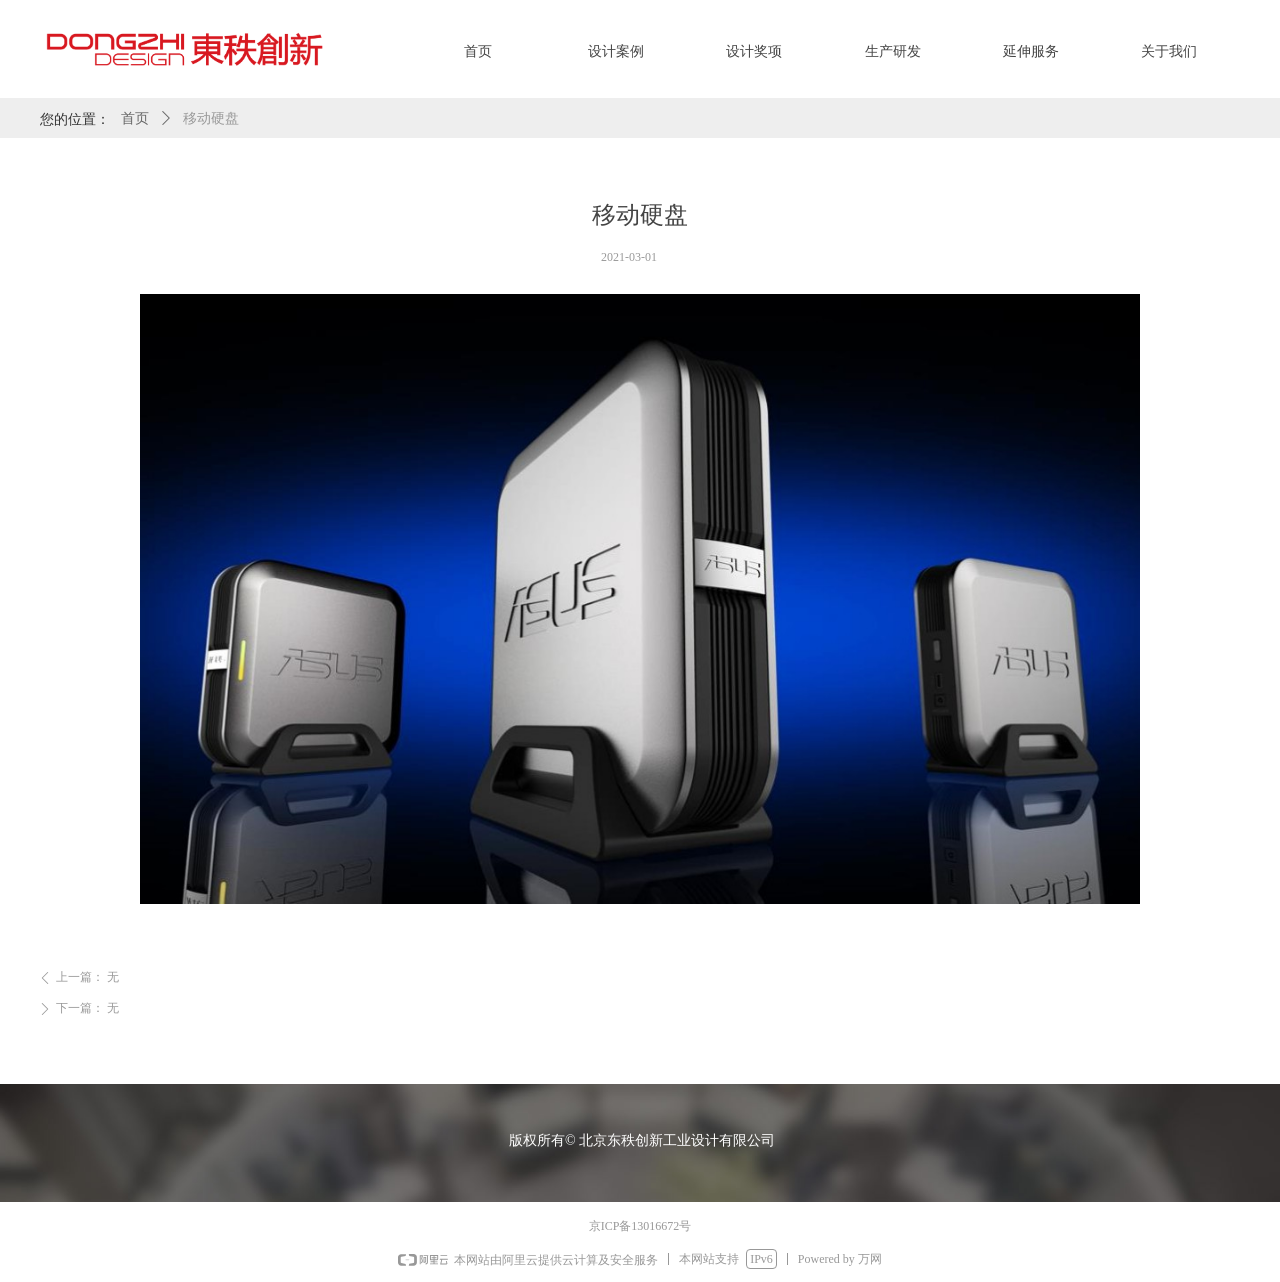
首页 (135, 118)
